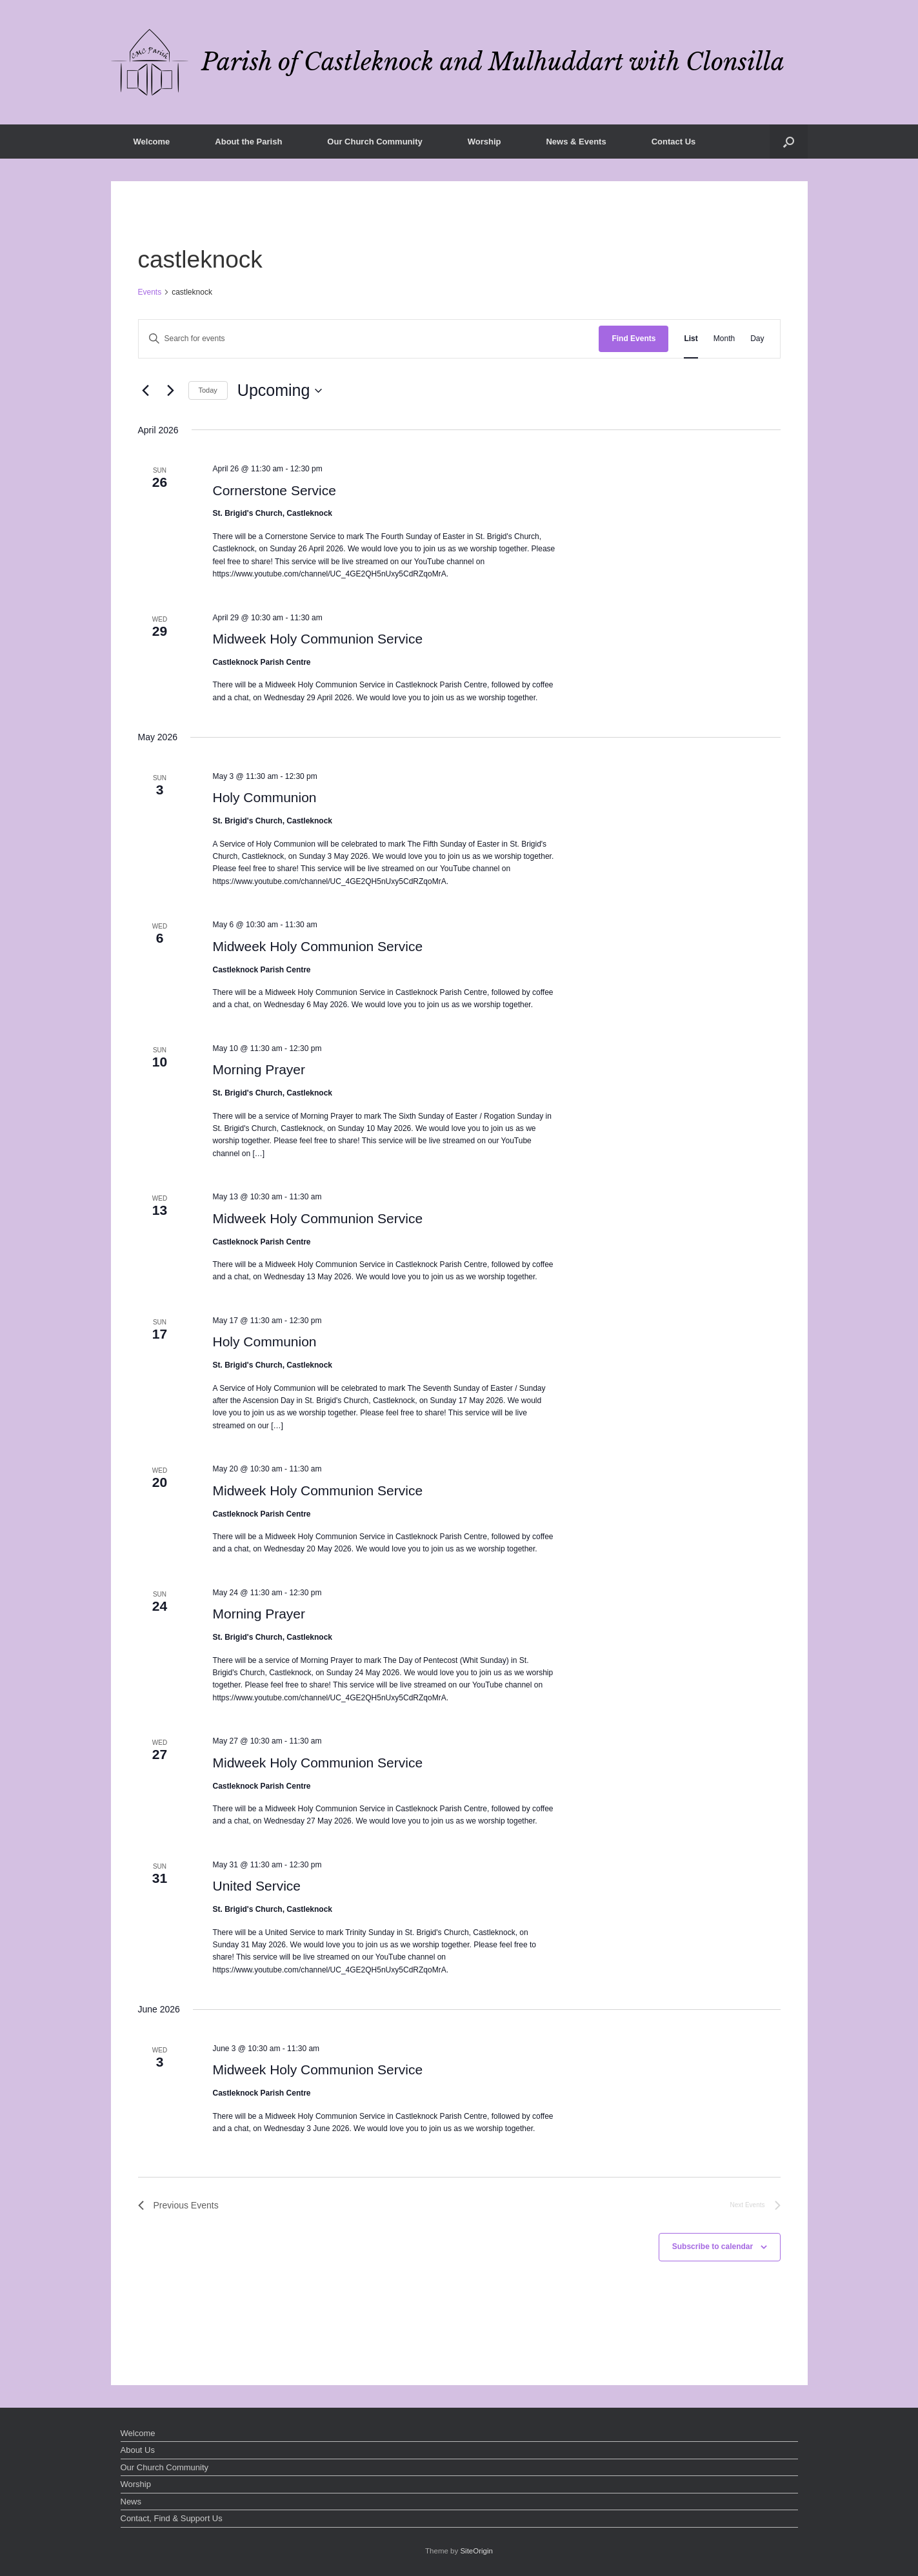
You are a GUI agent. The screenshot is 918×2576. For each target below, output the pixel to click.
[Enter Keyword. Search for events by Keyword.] (369, 339)
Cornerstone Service (273, 490)
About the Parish (248, 141)
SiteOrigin (476, 2551)
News (131, 2501)
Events (150, 292)
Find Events (633, 338)
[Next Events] (171, 390)
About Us (138, 2450)
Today (208, 390)
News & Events (576, 141)
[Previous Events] (146, 390)
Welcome (152, 141)
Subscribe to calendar (712, 2246)
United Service (256, 1885)
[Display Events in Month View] (724, 339)
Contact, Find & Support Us (172, 2518)
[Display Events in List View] (690, 339)
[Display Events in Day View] (757, 339)
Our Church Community (374, 141)
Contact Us (674, 141)
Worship (484, 141)
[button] (789, 141)
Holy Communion (264, 797)
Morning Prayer (258, 1069)
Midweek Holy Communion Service (317, 638)
